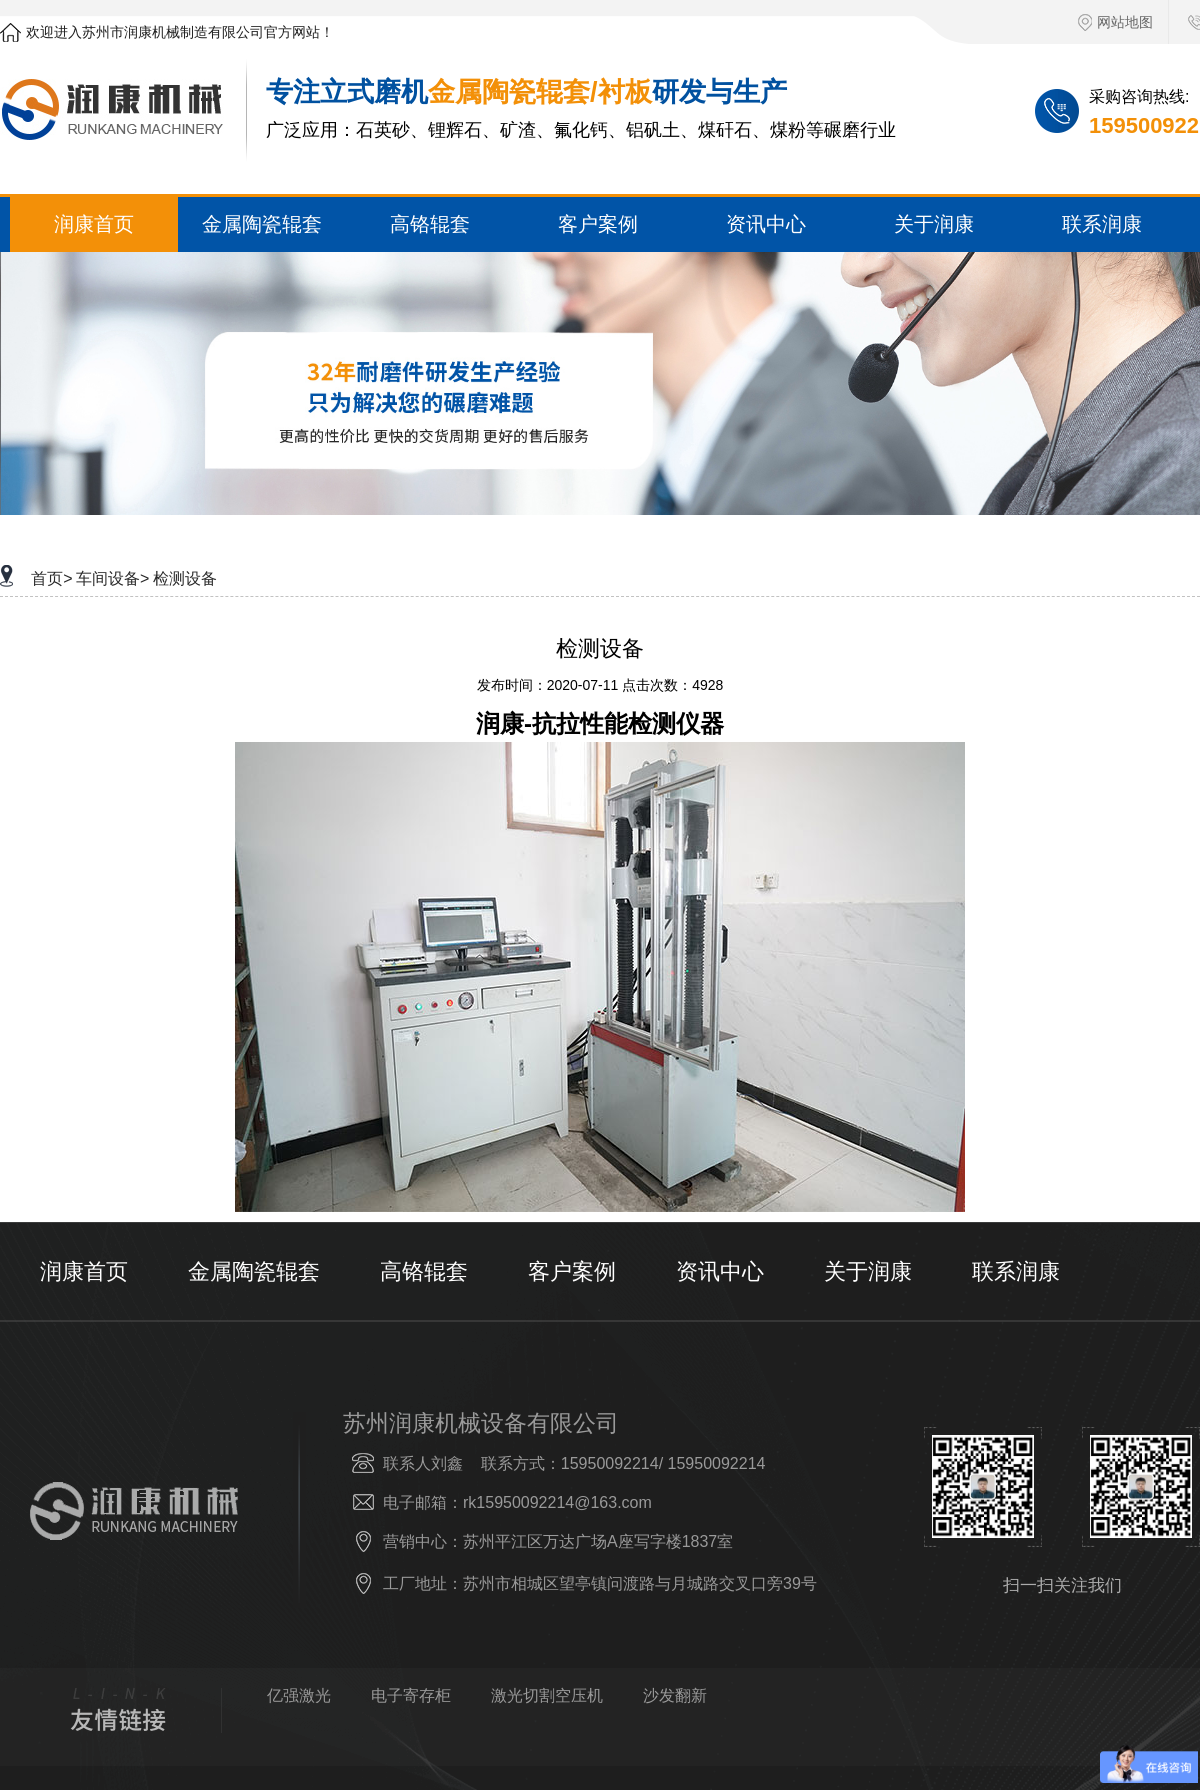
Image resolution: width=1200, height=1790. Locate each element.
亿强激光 (299, 1696)
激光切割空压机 (547, 1696)
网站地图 (1115, 22)
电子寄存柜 (411, 1696)
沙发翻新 (675, 1696)
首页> (51, 578)
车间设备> (112, 578)
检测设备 (185, 578)
